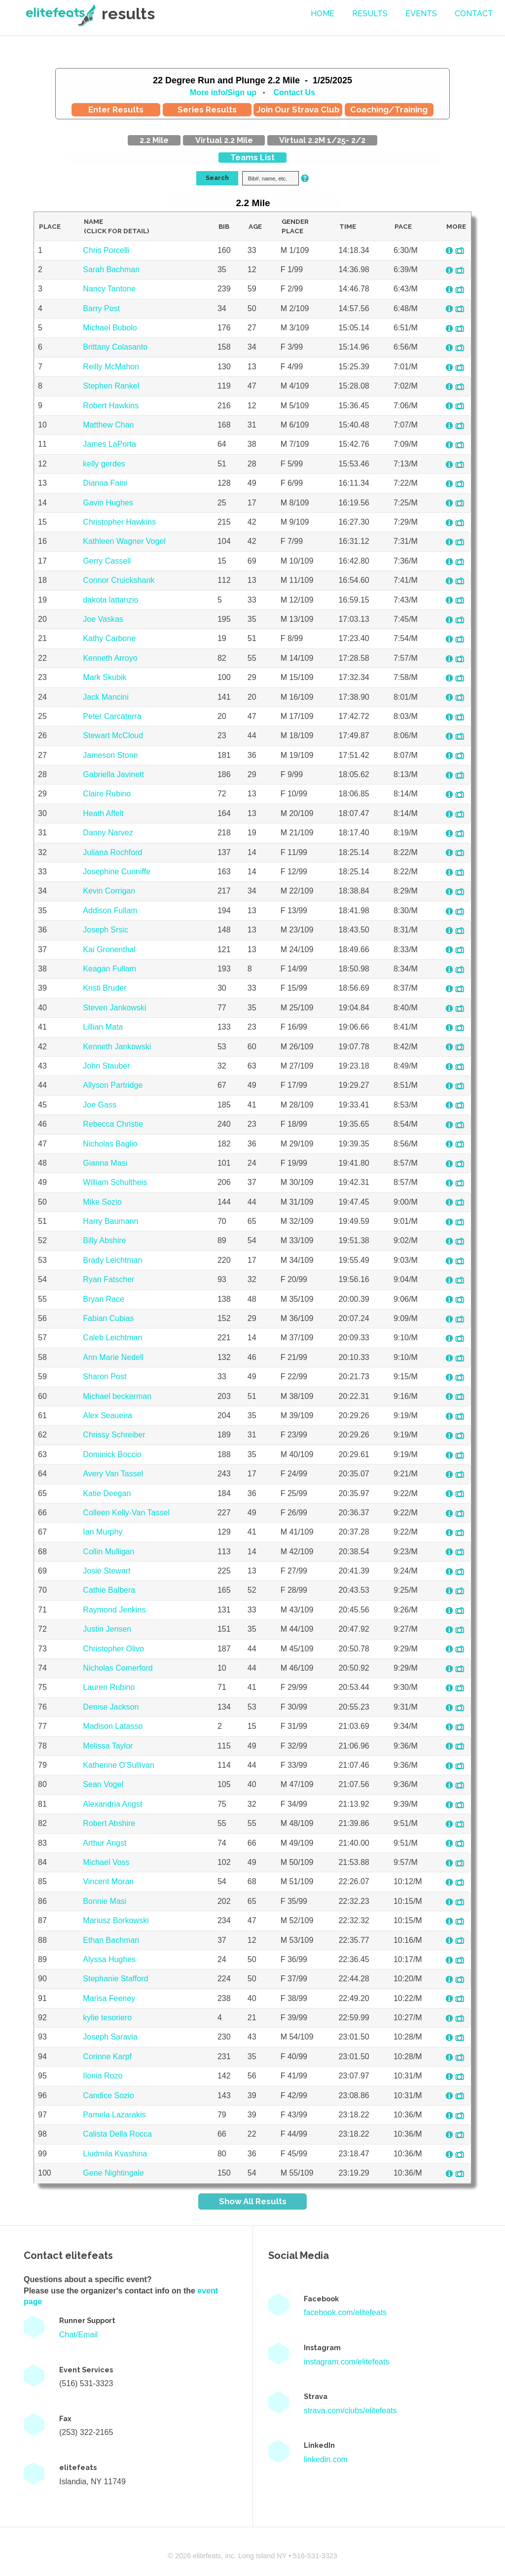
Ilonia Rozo (102, 2076)
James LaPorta (109, 444)
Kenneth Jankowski (117, 1046)
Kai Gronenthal (109, 949)
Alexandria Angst (112, 1804)
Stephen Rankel (111, 386)
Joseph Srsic (105, 930)
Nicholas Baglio (110, 1144)
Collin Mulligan (108, 1551)
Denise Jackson (111, 1707)
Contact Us (294, 92)
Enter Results (116, 109)
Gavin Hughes (108, 503)
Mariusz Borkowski (115, 1920)
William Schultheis (115, 1182)
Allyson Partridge (113, 1085)
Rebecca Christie (113, 1124)
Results (370, 13)
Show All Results (253, 2201)
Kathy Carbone (109, 638)
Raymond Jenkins (114, 1610)
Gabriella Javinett (113, 774)
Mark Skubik (104, 677)
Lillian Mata (103, 1027)
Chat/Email (78, 2334)
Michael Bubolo (110, 327)
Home (322, 13)
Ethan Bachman (111, 1940)
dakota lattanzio (110, 600)
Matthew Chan (108, 425)
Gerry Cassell (107, 561)
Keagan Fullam (109, 969)
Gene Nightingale (113, 2173)
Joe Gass (99, 1105)
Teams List (252, 157)
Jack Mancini (105, 697)
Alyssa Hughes (109, 1959)
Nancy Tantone (109, 289)
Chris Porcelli (106, 250)
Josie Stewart (106, 1571)
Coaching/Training (389, 109)
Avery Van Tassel (113, 1473)
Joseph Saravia (110, 2037)
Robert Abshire (109, 1823)
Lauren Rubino (109, 1687)
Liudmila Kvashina (115, 2153)
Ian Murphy (102, 1532)
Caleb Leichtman (112, 1337)
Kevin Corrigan (109, 891)
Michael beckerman (117, 1396)
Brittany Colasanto (115, 347)
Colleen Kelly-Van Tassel (126, 1512)
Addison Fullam (110, 910)
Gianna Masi (105, 1163)
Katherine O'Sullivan (118, 1765)
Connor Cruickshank (118, 580)
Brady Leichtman (112, 1260)
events (421, 13)
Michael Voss (106, 1862)
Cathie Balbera (109, 1590)
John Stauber (106, 1066)
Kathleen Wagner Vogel (124, 541)
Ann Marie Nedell (113, 1357)
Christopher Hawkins (119, 522)
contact (474, 13)
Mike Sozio (102, 1202)
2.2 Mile (154, 140)
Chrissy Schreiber (114, 1435)
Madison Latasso (113, 1726)
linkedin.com (326, 2459)
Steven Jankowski (114, 1007)
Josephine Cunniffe (116, 871)
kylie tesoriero (107, 2017)
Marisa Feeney (109, 1998)
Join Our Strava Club (298, 109)
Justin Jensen (107, 1629)
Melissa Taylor (108, 1746)
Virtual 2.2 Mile (224, 140)
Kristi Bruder (104, 988)
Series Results (207, 109)
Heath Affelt (103, 813)
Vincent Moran (108, 1881)
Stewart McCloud (113, 735)
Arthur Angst (104, 1843)
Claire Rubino (107, 793)
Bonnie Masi (104, 1901)
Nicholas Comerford (117, 1668)
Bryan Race (103, 1299)
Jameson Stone (110, 755)
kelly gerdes (104, 464)
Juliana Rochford (112, 852)
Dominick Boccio (112, 1454)
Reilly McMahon (111, 366)
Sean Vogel (103, 1784)
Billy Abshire (104, 1240)
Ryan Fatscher (108, 1279)
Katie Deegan (107, 1493)
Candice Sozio (108, 2095)
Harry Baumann (110, 1221)
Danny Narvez (108, 832)
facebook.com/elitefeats (345, 2312)
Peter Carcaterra (112, 716)
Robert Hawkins (111, 405)
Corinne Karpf (107, 2056)
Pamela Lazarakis (114, 2115)
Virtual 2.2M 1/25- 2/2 (322, 140)
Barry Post (101, 308)
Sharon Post (104, 1376)
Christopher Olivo (113, 1649)
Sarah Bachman (111, 269)
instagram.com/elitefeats (346, 2362)
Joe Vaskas (103, 619)
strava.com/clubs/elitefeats (350, 2410)
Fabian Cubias (108, 1318)
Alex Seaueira (107, 1415)
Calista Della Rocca (117, 2134)
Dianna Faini (105, 483)
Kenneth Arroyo (110, 658)
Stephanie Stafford (115, 1978)
